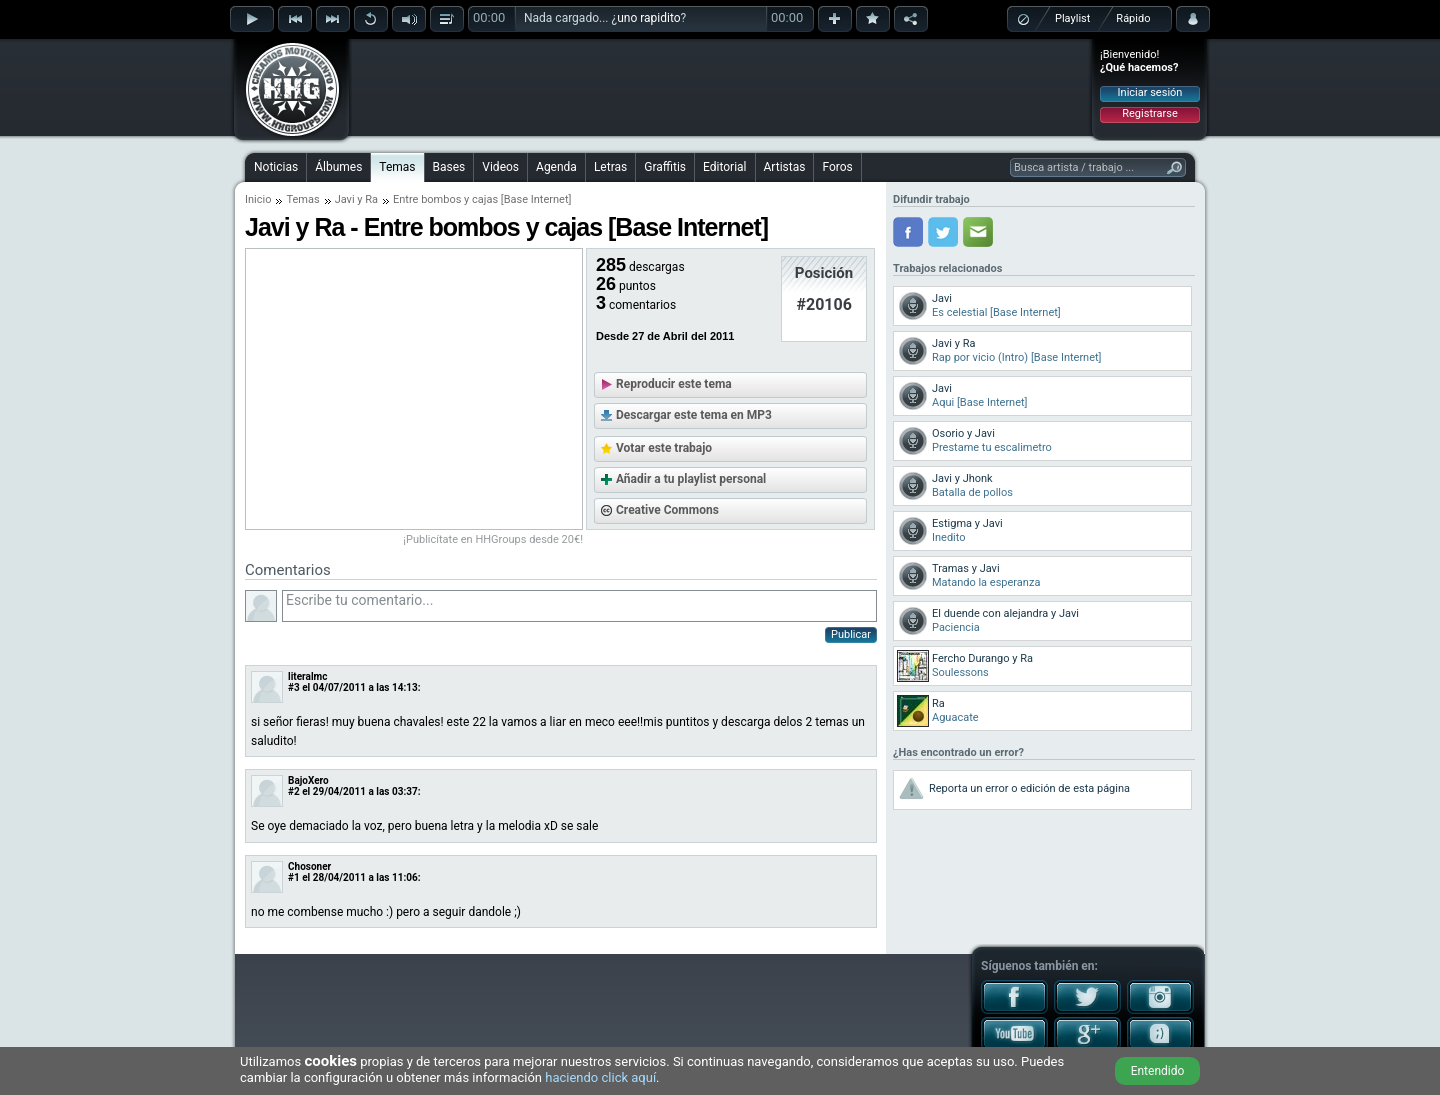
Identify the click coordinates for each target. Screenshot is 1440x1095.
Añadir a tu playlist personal (691, 479)
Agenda (556, 167)
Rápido (1133, 18)
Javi (345, 199)
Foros (837, 167)
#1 (294, 877)
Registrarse (1149, 113)
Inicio (258, 199)
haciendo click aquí (600, 1077)
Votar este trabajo (664, 448)
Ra (371, 199)
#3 (294, 687)
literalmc (307, 676)
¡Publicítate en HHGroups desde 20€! (493, 539)
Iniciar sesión (1150, 92)
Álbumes (338, 167)
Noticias (276, 167)
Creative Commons (667, 510)
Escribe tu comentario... (579, 606)
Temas (397, 167)
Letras (610, 167)
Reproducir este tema (674, 384)
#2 (294, 791)
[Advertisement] (721, 87)
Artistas (785, 167)
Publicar (851, 634)
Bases (449, 167)
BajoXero (308, 780)
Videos (500, 167)
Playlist (1072, 18)
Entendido (1158, 1071)
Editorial (724, 167)
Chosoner (309, 866)
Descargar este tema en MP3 (694, 415)
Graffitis (665, 167)
